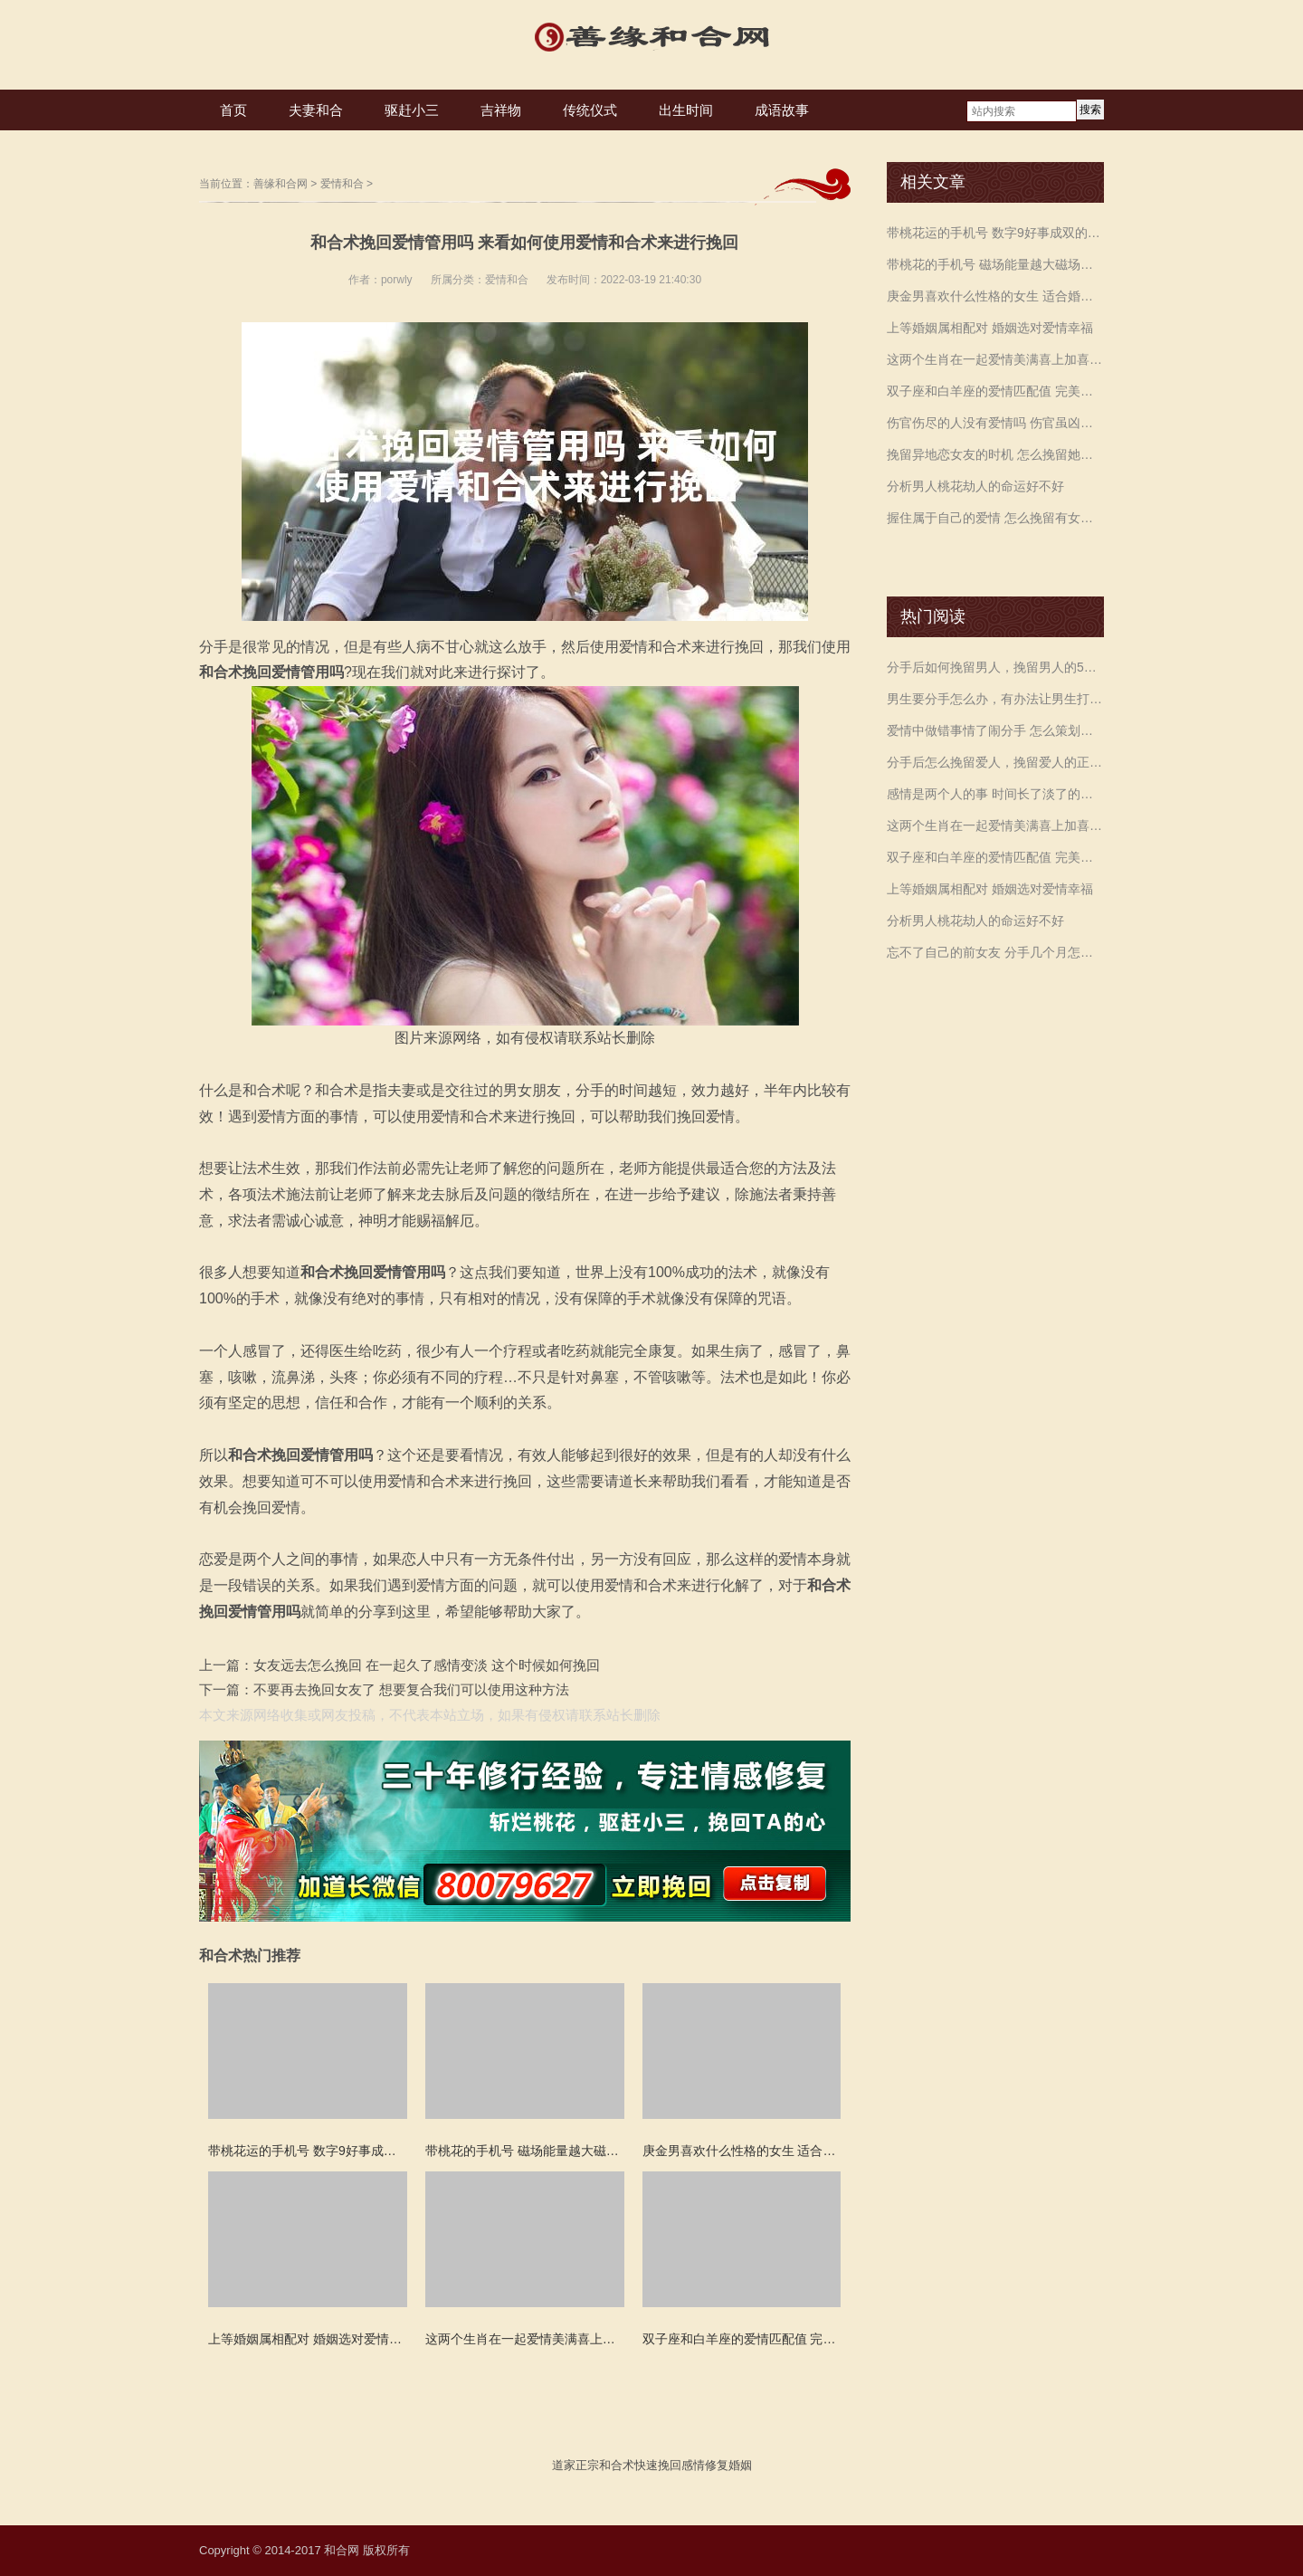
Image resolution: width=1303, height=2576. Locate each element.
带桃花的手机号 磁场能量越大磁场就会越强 (995, 264)
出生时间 (686, 110)
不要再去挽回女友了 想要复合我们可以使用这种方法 (411, 1689)
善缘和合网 (280, 183)
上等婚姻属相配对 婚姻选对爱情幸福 (990, 327)
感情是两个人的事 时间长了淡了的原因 (995, 794)
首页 (233, 110)
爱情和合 (342, 183)
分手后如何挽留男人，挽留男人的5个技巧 (995, 667)
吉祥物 (500, 110)
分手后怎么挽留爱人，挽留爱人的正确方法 (995, 762)
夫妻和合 (316, 110)
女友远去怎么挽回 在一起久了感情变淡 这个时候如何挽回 (426, 1665)
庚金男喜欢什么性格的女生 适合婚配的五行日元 (995, 296)
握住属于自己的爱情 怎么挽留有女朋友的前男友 (995, 517)
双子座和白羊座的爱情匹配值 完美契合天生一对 (995, 391)
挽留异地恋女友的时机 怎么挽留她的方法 (995, 454)
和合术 (616, 2465)
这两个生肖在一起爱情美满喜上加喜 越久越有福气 (995, 359)
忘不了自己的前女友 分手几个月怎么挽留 (995, 952)
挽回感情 (681, 2465)
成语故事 (782, 110)
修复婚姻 (728, 2465)
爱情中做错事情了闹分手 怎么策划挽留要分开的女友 (995, 730)
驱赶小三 (412, 110)
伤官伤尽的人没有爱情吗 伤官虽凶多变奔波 (995, 422)
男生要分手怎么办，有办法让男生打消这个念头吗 (995, 699)
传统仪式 (590, 110)
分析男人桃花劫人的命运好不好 (975, 486)
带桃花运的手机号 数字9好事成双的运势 (995, 232)
